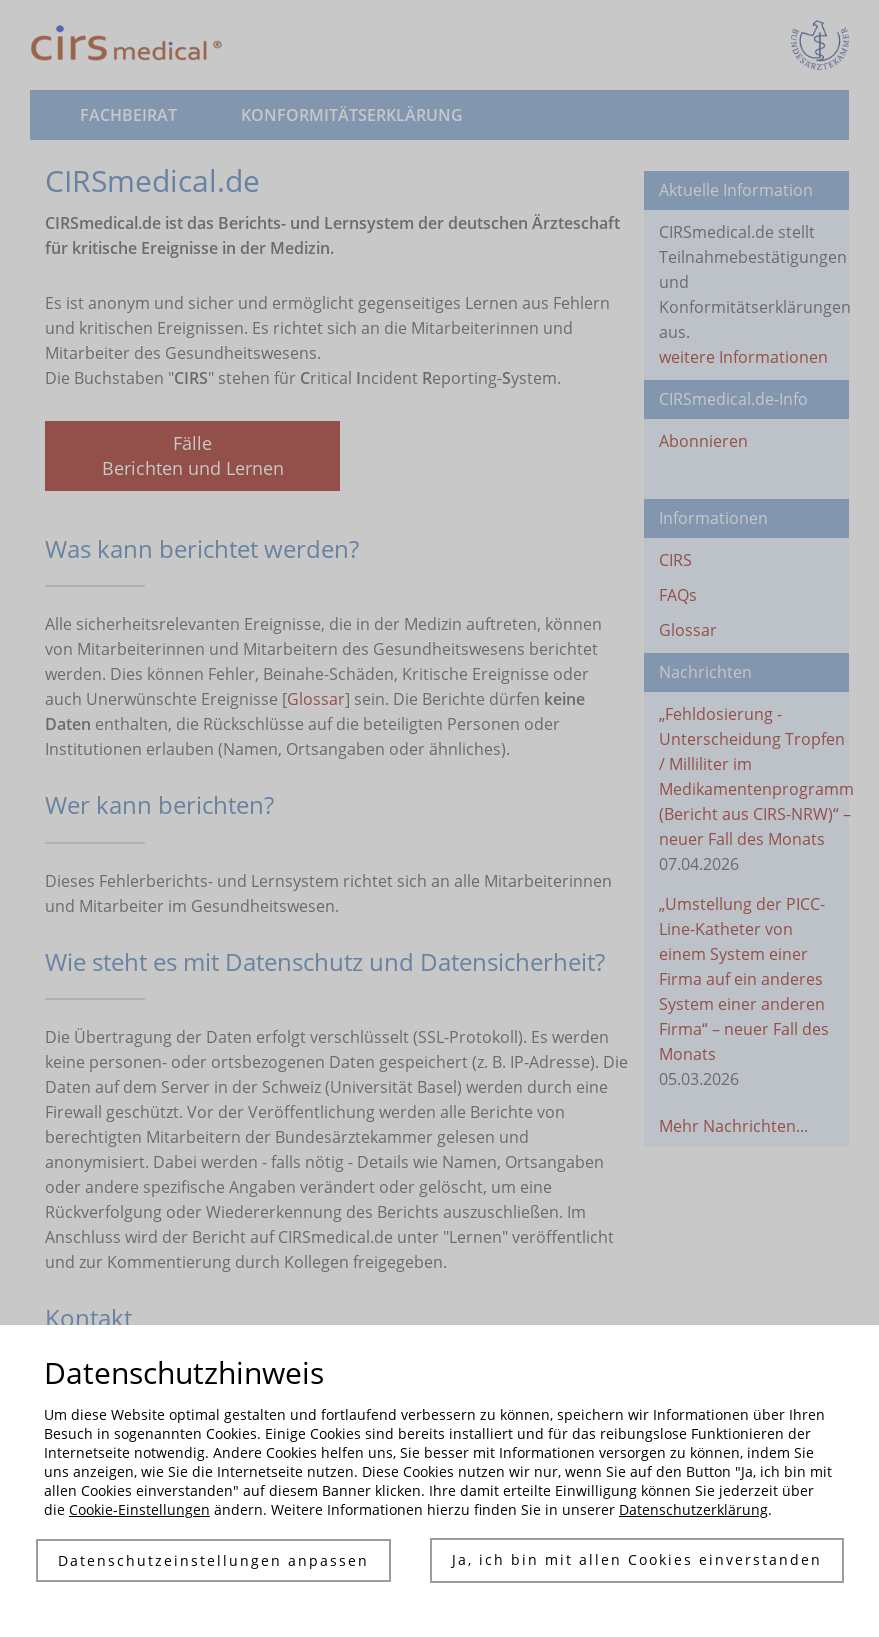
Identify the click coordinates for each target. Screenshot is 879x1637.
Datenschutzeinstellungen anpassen (212, 1560)
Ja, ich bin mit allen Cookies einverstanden (637, 1560)
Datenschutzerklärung (693, 1509)
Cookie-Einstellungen (139, 1509)
